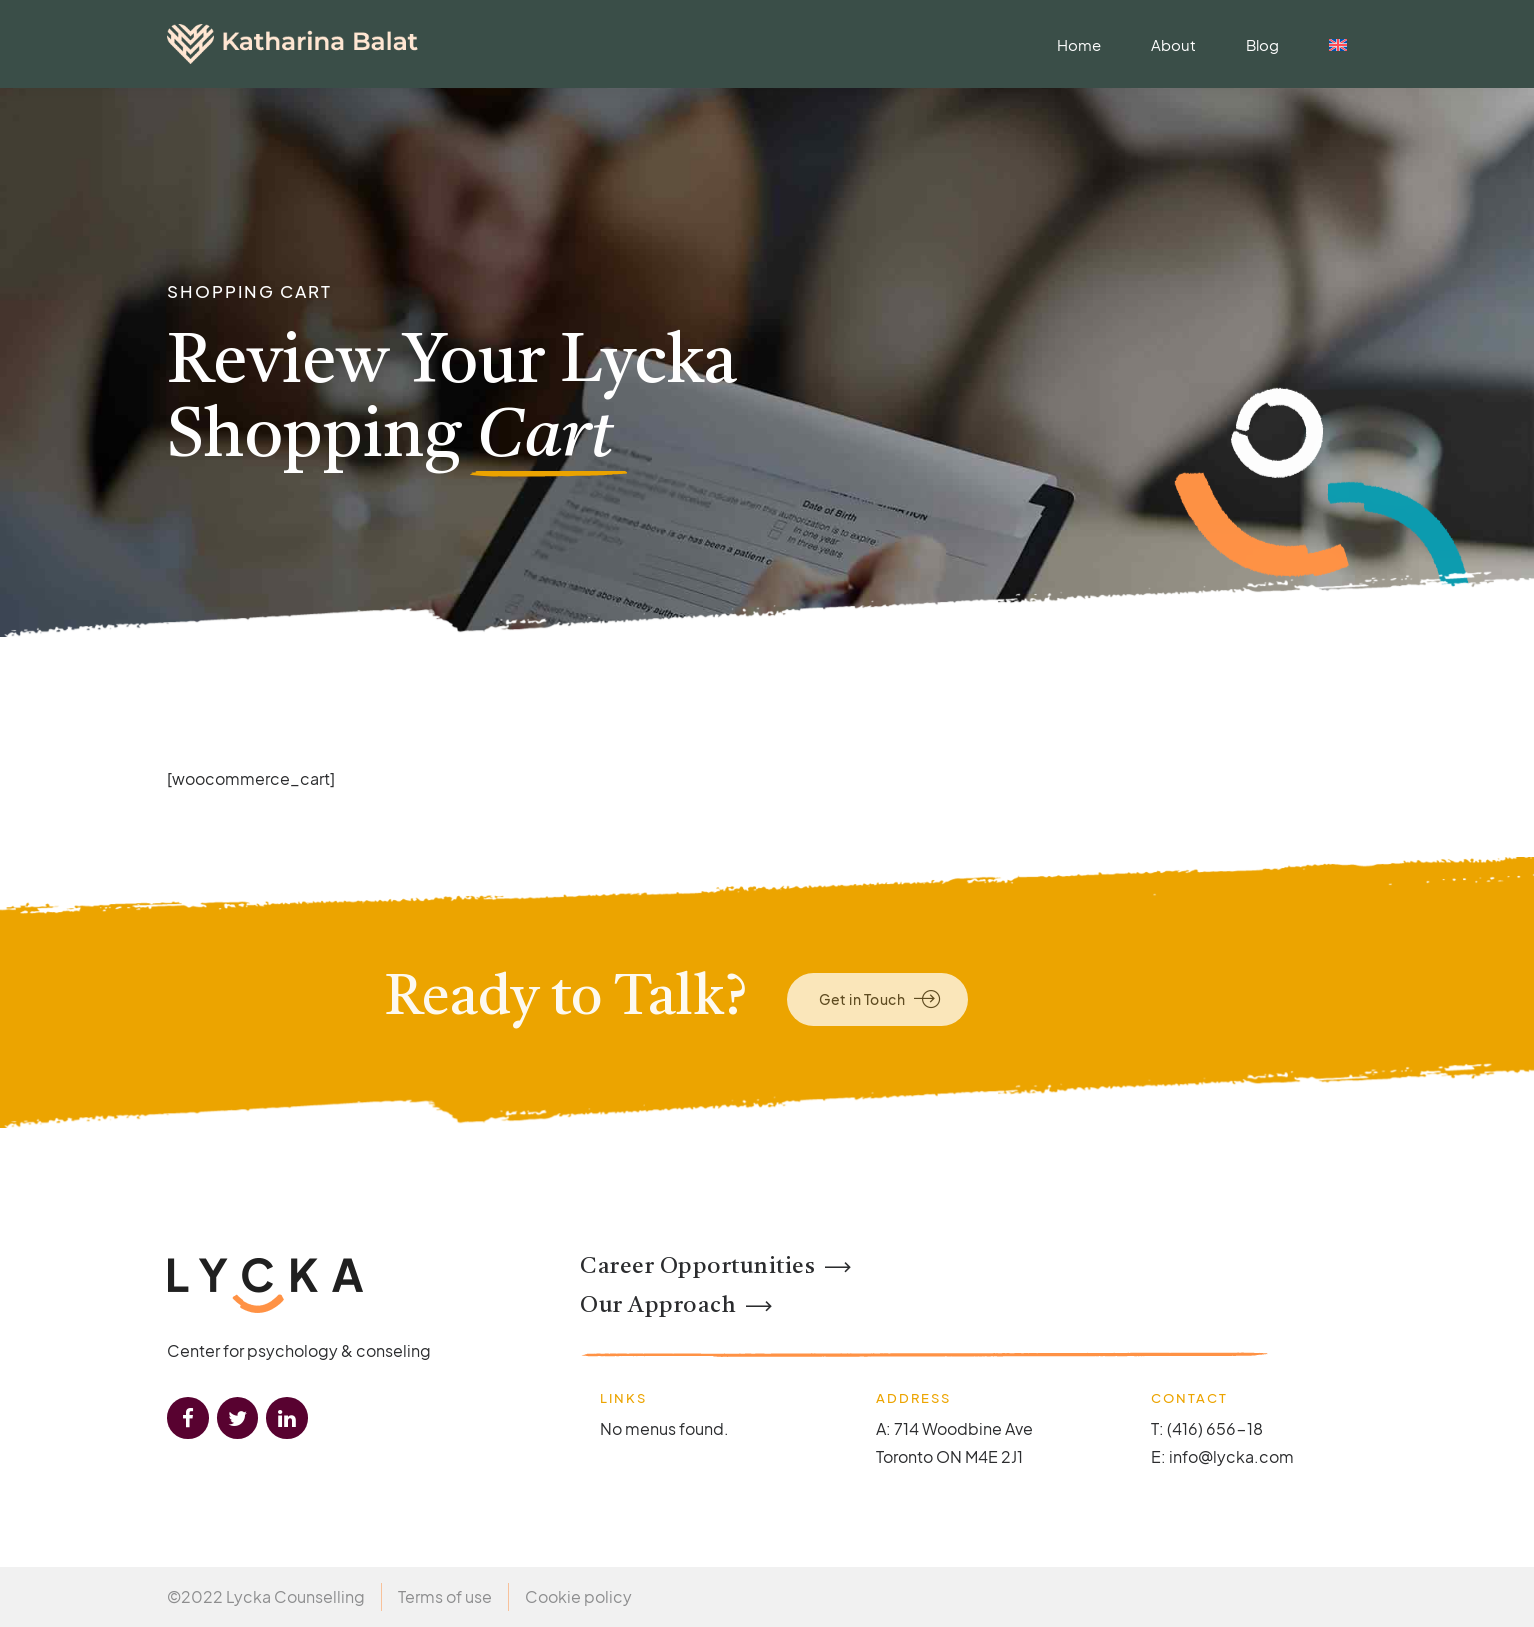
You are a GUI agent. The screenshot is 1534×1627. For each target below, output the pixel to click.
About (1173, 44)
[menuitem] (1338, 45)
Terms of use (445, 1596)
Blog (1262, 44)
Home (1079, 44)
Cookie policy (578, 1596)
